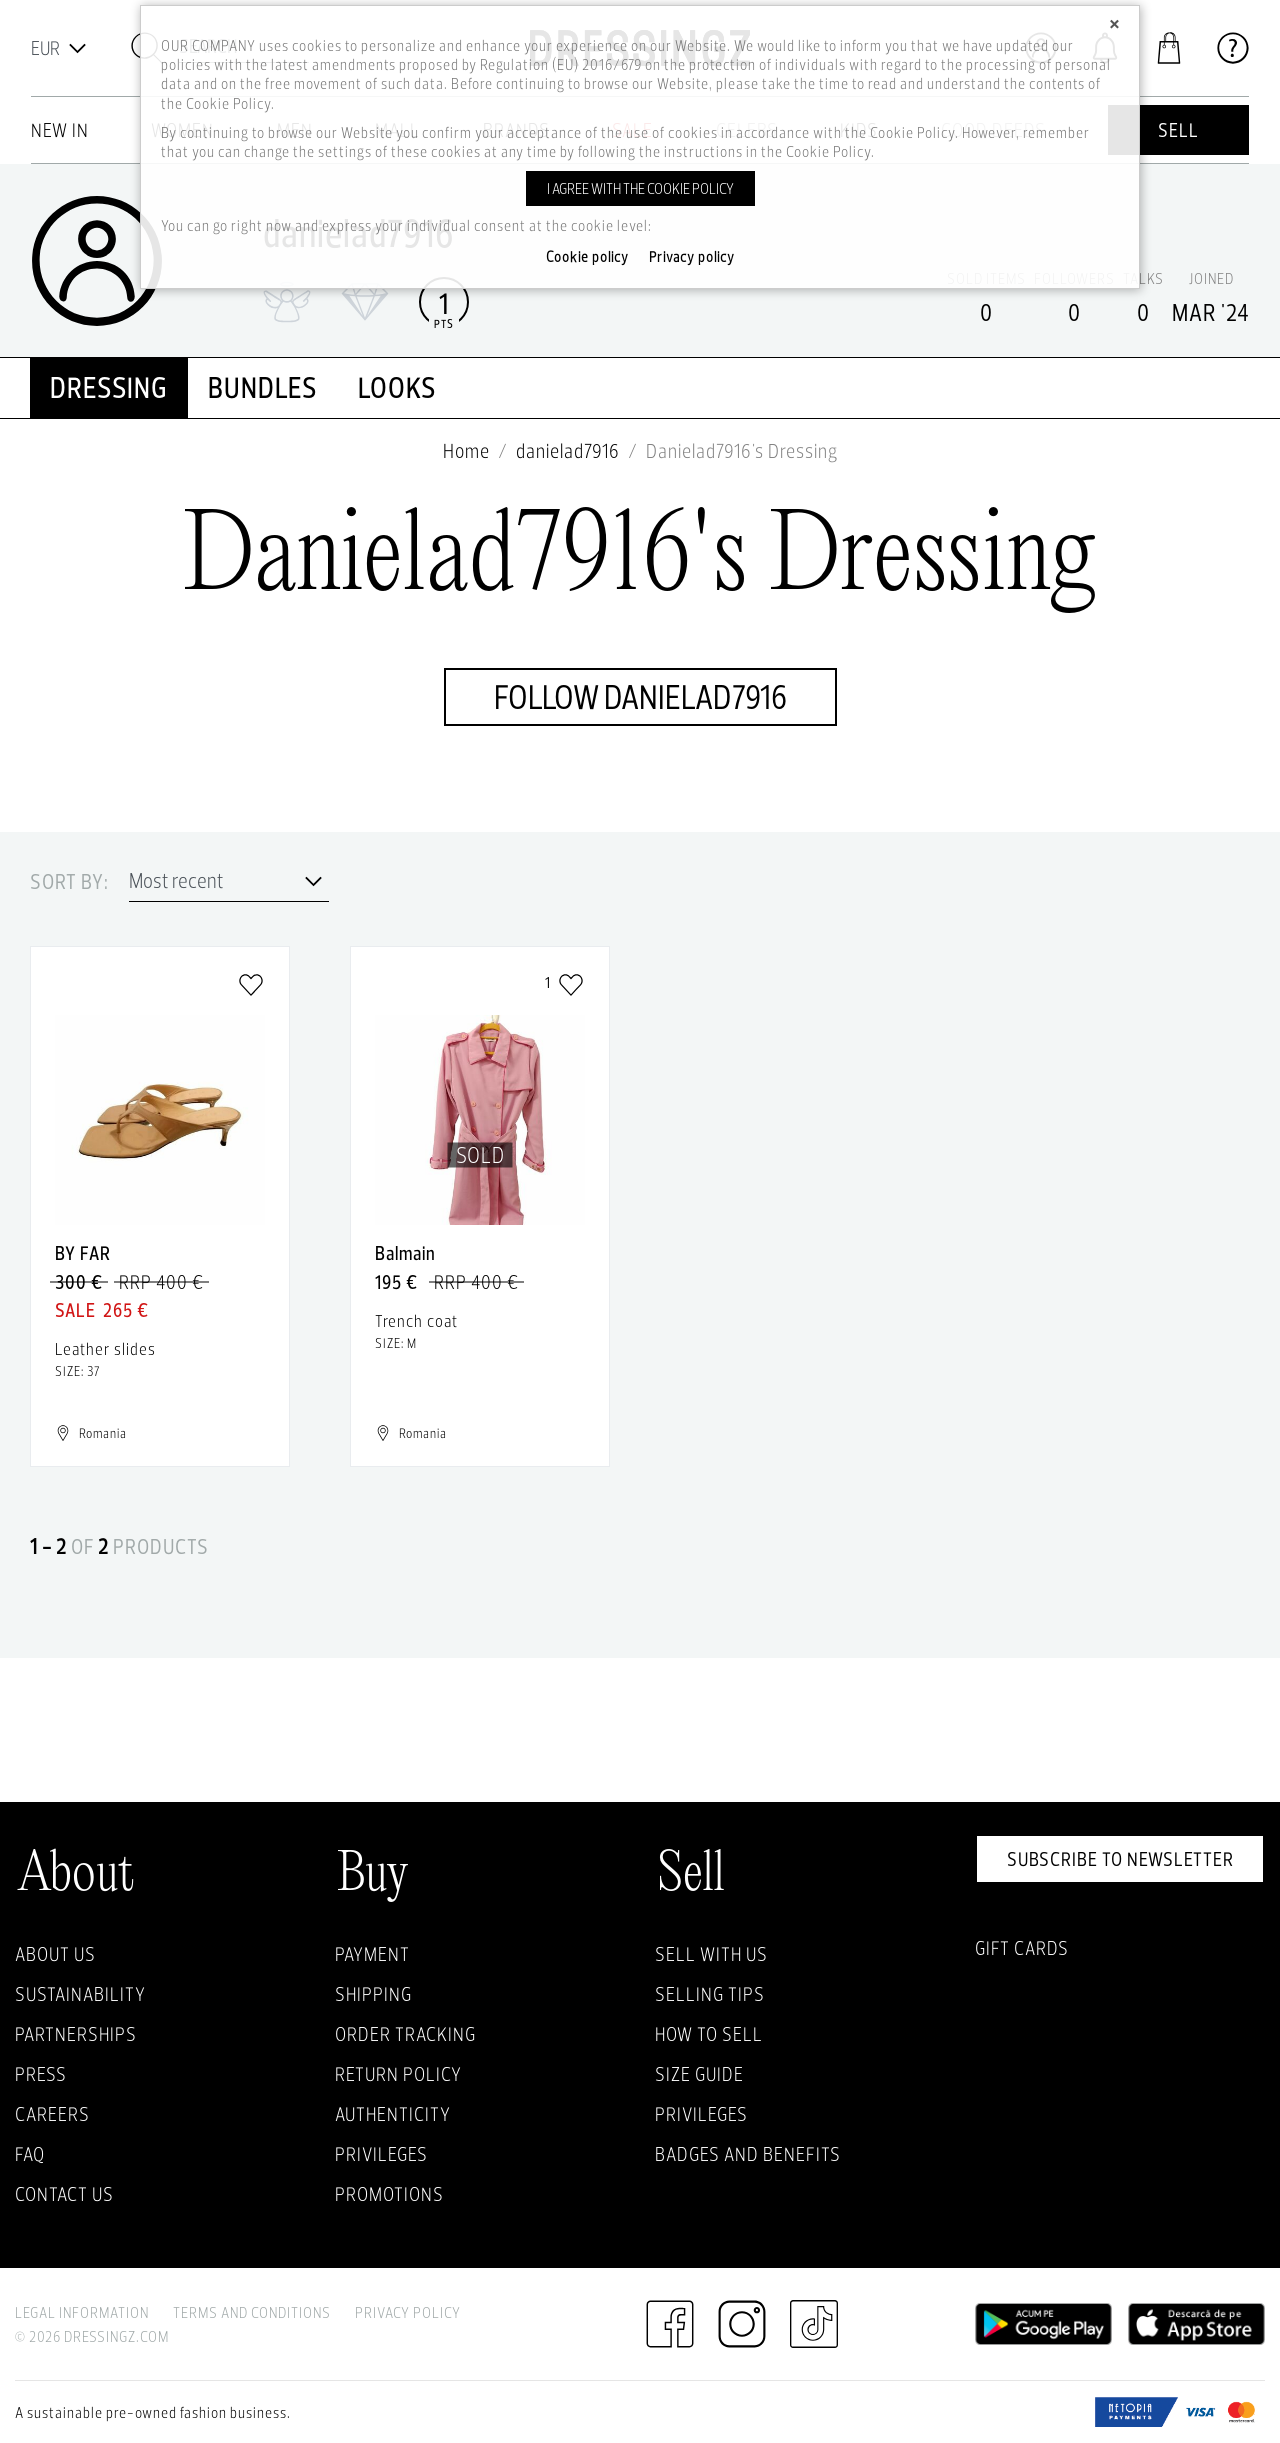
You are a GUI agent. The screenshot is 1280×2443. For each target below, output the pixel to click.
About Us (55, 1954)
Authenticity (393, 2114)
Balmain (405, 1253)
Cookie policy (587, 257)
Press (41, 2074)
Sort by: (69, 882)
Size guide (699, 2074)
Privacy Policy (408, 2312)
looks (397, 387)
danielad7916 (568, 451)
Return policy (398, 2074)
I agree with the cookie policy (640, 188)
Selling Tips (710, 1994)
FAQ (30, 2154)
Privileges (381, 2154)
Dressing (109, 387)
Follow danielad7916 (640, 697)
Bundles (263, 387)
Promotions (389, 2194)
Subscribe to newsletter (1120, 1859)
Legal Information (82, 2312)
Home (466, 451)
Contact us (64, 2194)
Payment (372, 1954)
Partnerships (76, 2034)
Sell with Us (711, 1954)
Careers (52, 2114)
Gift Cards (1022, 1948)
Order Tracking (405, 2034)
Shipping (373, 1994)
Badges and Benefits (748, 2154)
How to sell (709, 2034)
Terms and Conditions (252, 2312)
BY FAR (83, 1253)
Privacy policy (692, 257)
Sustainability (80, 1994)
